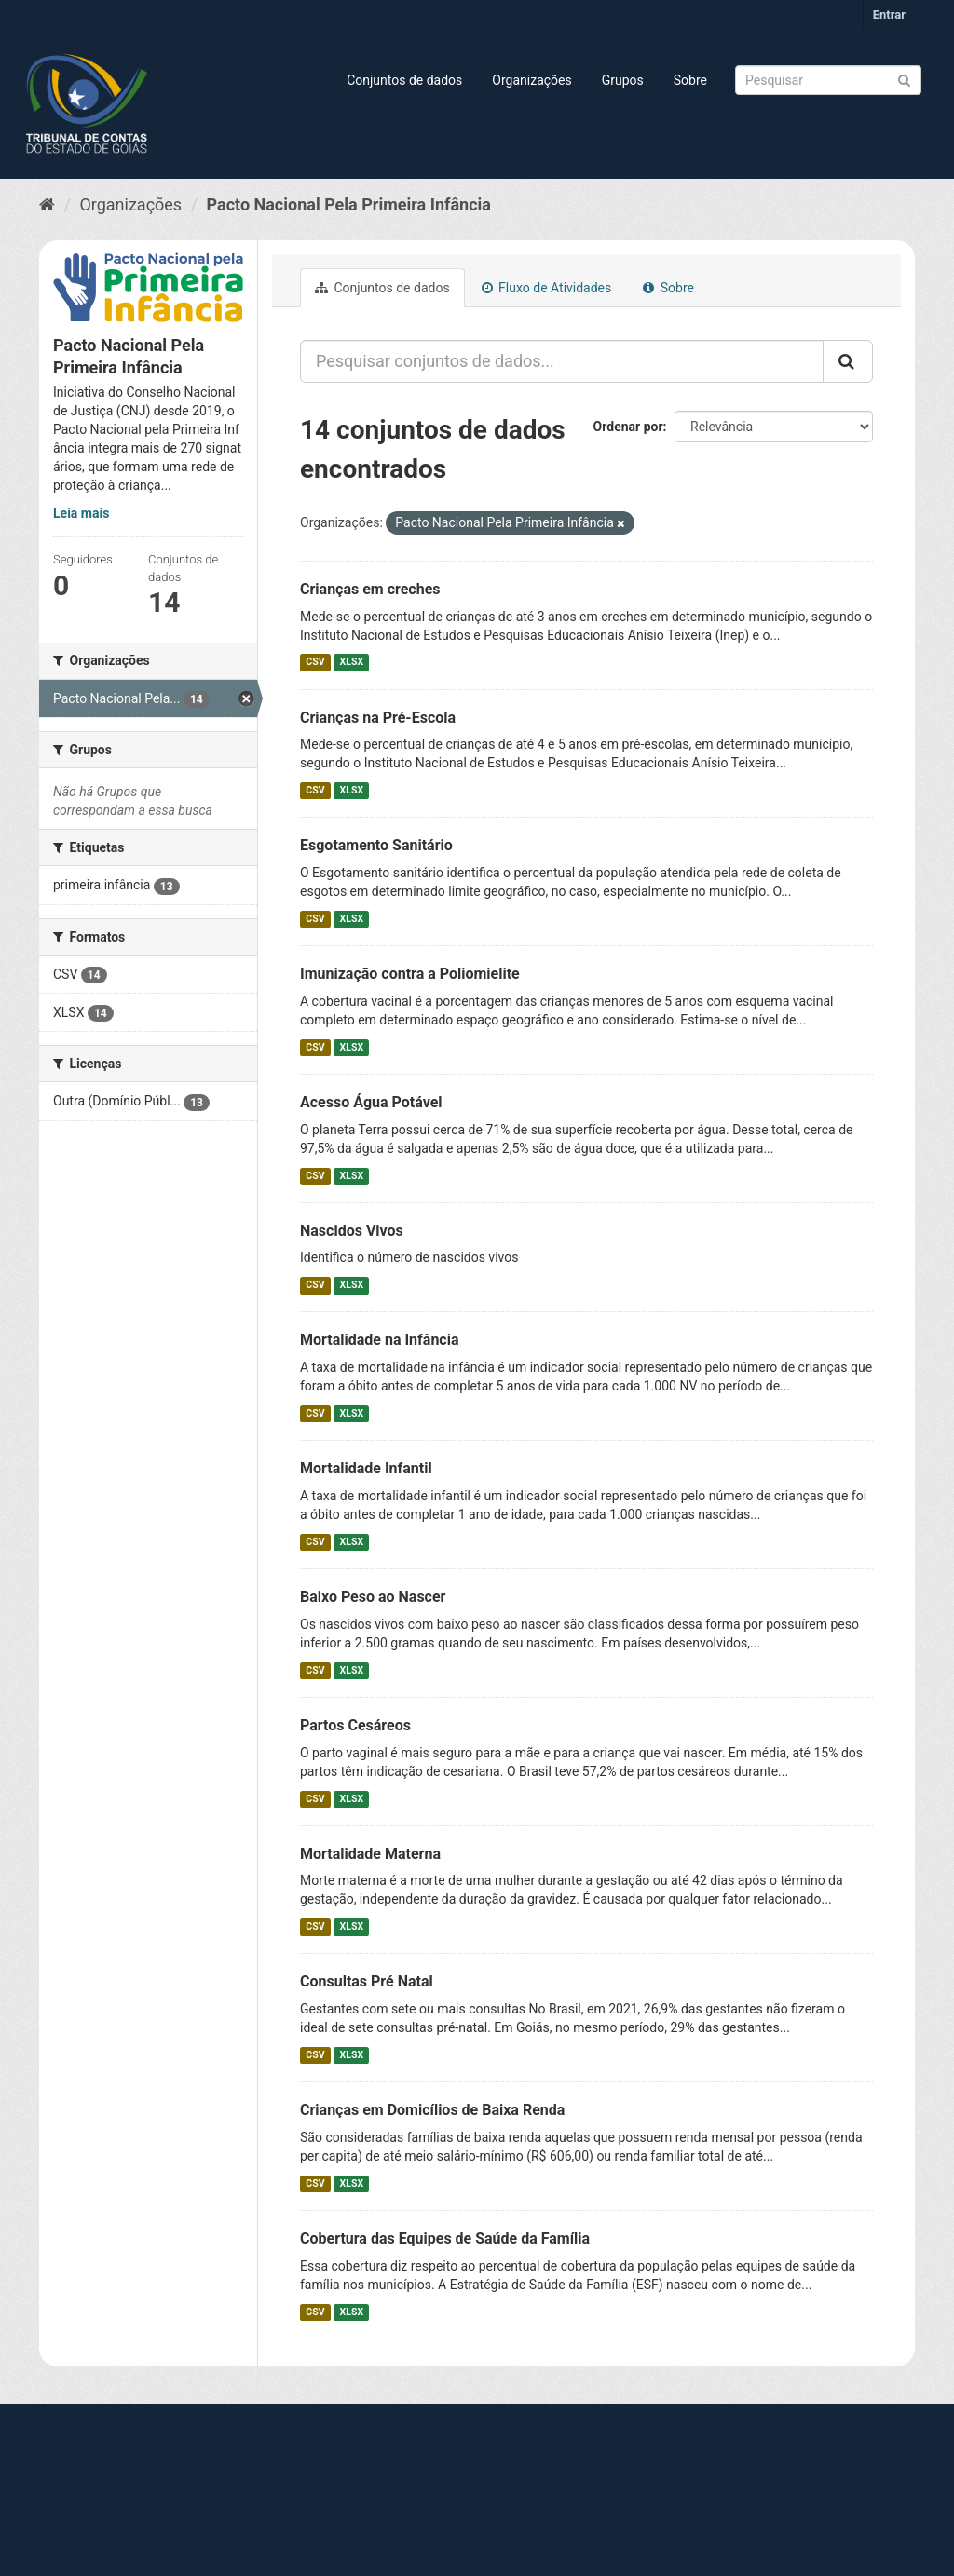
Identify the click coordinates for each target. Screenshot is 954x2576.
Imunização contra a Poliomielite (410, 974)
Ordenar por (628, 426)
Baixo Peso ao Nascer (372, 1597)
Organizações (531, 80)
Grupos (623, 80)
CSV (315, 663)
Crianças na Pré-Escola (378, 717)
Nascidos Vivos (351, 1231)
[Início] (47, 204)
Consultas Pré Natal (366, 1981)
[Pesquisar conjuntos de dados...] (562, 361)
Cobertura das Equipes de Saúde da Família (445, 2238)
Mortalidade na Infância (379, 1340)
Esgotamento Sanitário (376, 845)
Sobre (690, 80)
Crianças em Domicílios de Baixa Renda (432, 2110)
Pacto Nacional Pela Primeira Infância (349, 204)
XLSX (351, 663)
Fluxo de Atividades (547, 287)
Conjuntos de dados (404, 80)
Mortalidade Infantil (366, 1468)
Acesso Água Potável (371, 1102)
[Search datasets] (828, 80)
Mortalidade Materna (370, 1854)
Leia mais (81, 513)
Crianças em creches (370, 589)
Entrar (889, 14)
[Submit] (904, 79)
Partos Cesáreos (355, 1725)
